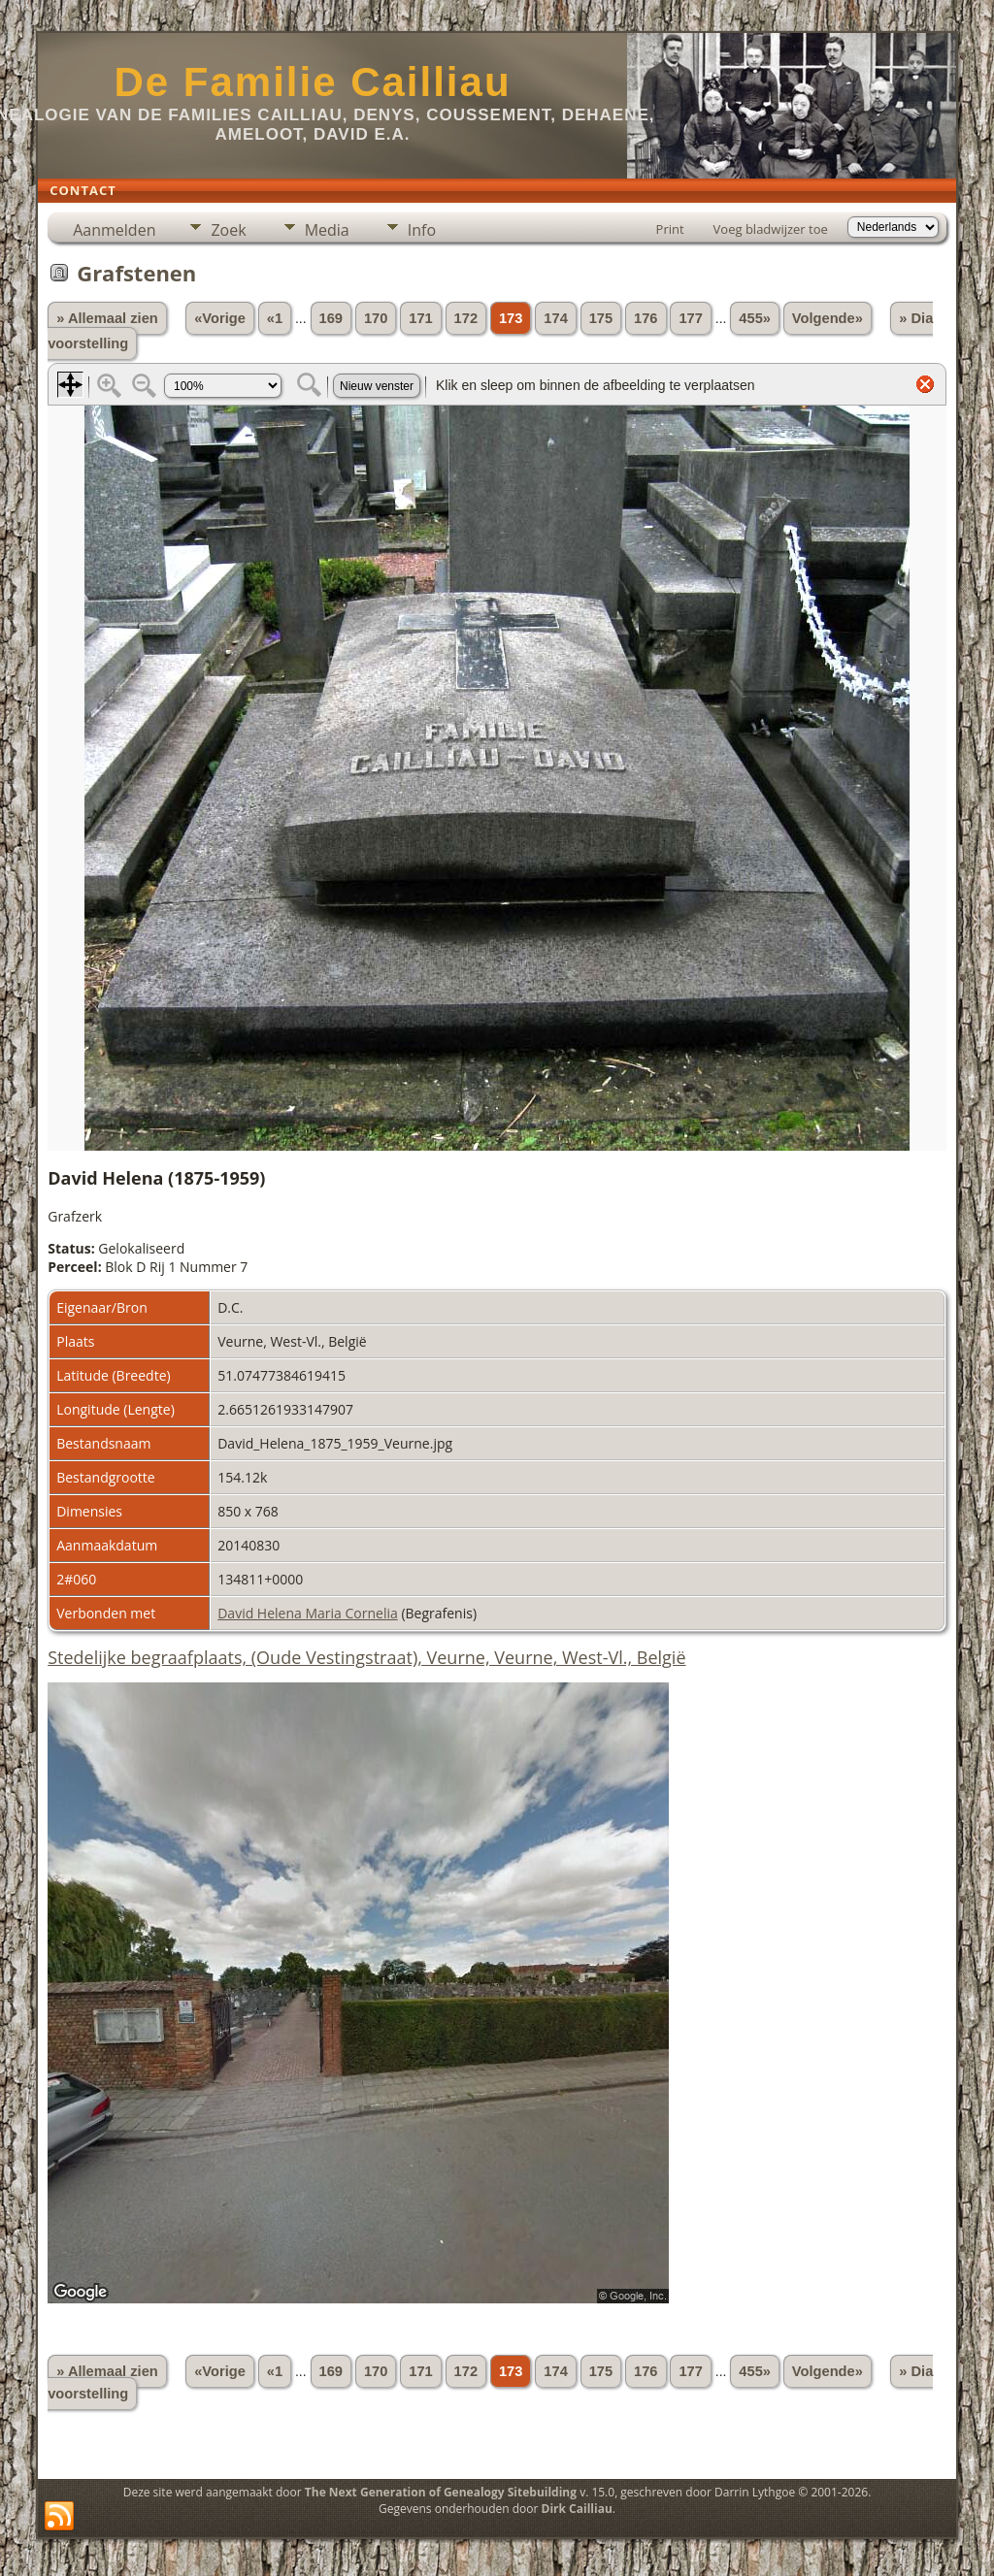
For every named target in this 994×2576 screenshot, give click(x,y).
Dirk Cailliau (577, 2508)
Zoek (228, 230)
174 (555, 318)
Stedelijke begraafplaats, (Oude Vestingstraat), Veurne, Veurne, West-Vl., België (366, 1657)
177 (690, 318)
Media (327, 230)
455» (755, 318)
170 (375, 318)
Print (670, 229)
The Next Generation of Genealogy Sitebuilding (441, 2492)
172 (466, 318)
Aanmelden (114, 230)
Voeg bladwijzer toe (770, 229)
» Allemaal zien (107, 318)
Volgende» (827, 318)
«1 (274, 318)
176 (645, 318)
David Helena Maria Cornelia (307, 1613)
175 (601, 318)
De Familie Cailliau (312, 82)
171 (420, 318)
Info (422, 230)
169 (331, 318)
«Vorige (220, 318)
